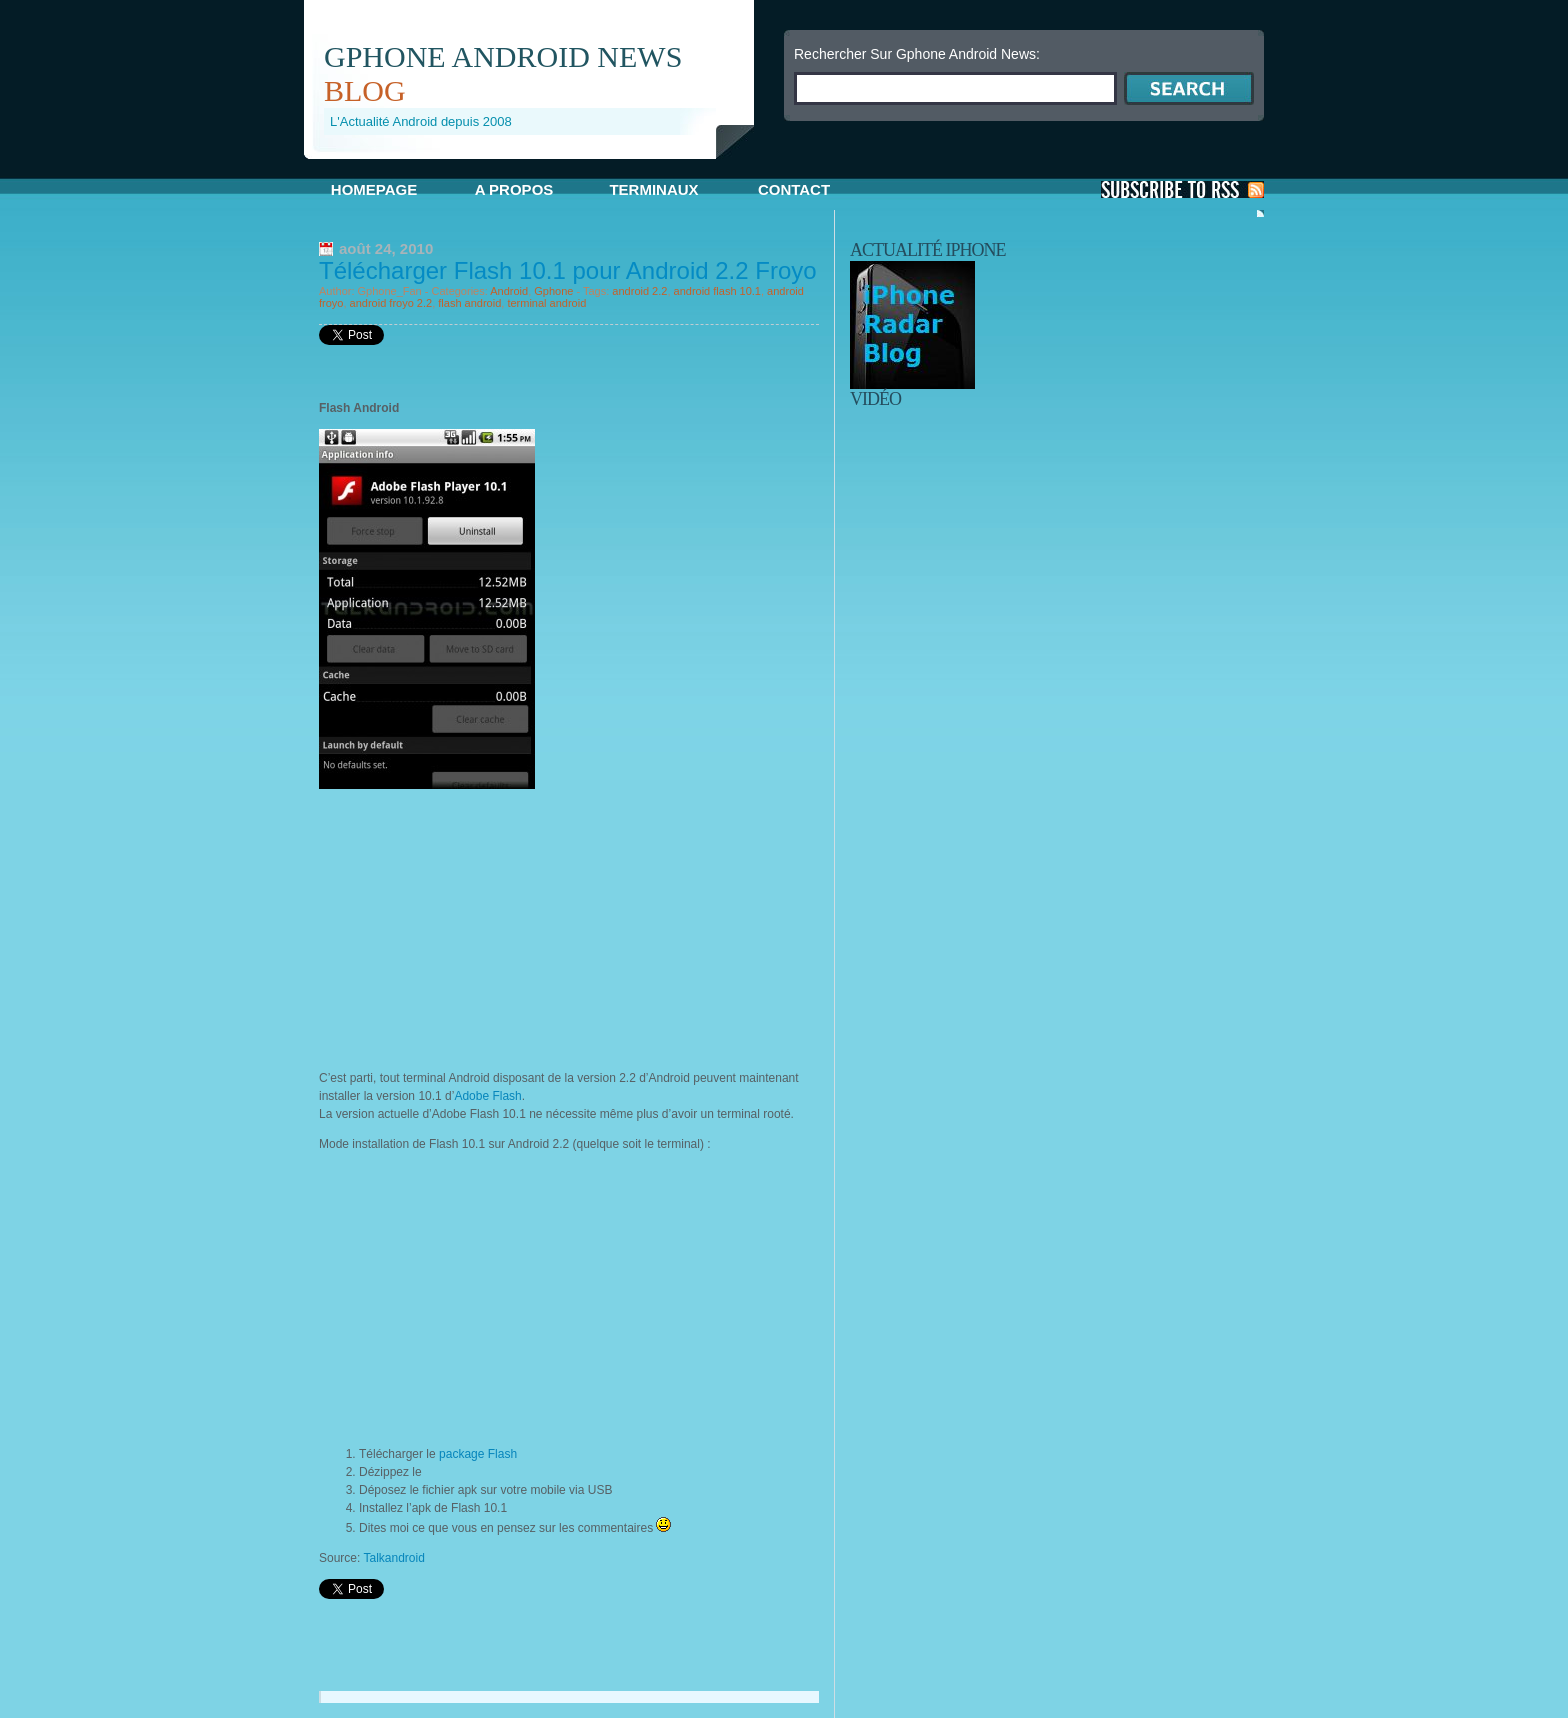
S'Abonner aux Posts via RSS (1182, 189)
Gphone (553, 291)
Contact (794, 189)
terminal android (546, 303)
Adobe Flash (487, 1096)
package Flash (478, 1454)
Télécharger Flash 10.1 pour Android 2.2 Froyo (568, 270)
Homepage (374, 189)
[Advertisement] (538, 166)
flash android (469, 303)
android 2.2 (639, 291)
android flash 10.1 (717, 291)
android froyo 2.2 (391, 303)
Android (509, 291)
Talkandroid (393, 1558)
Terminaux (653, 189)
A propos (514, 189)
